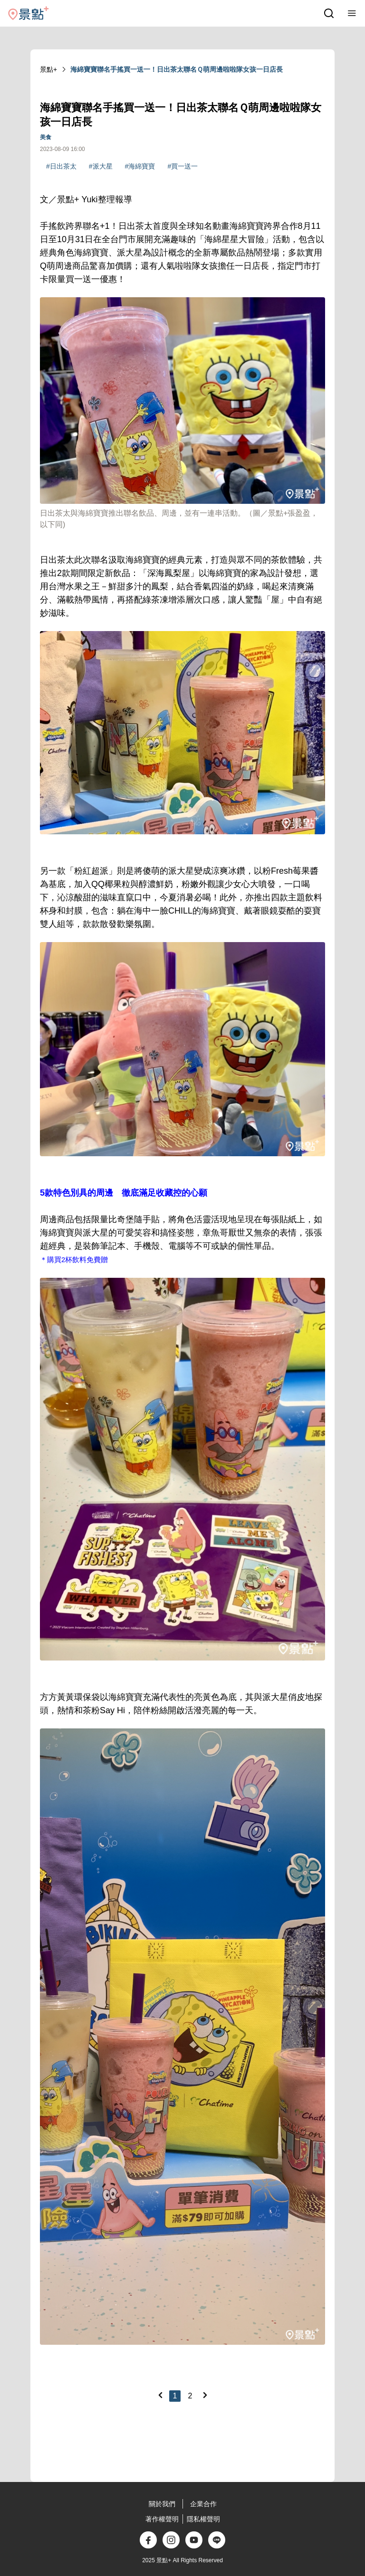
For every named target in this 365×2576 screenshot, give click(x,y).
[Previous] (160, 2395)
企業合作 (203, 2504)
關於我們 (162, 2504)
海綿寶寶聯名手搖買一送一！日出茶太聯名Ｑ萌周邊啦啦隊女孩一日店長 (176, 69)
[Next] (205, 2395)
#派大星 (101, 166)
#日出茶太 (61, 166)
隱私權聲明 (203, 2519)
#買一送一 (182, 166)
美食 (45, 137)
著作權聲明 (162, 2519)
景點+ (48, 69)
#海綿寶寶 (140, 166)
